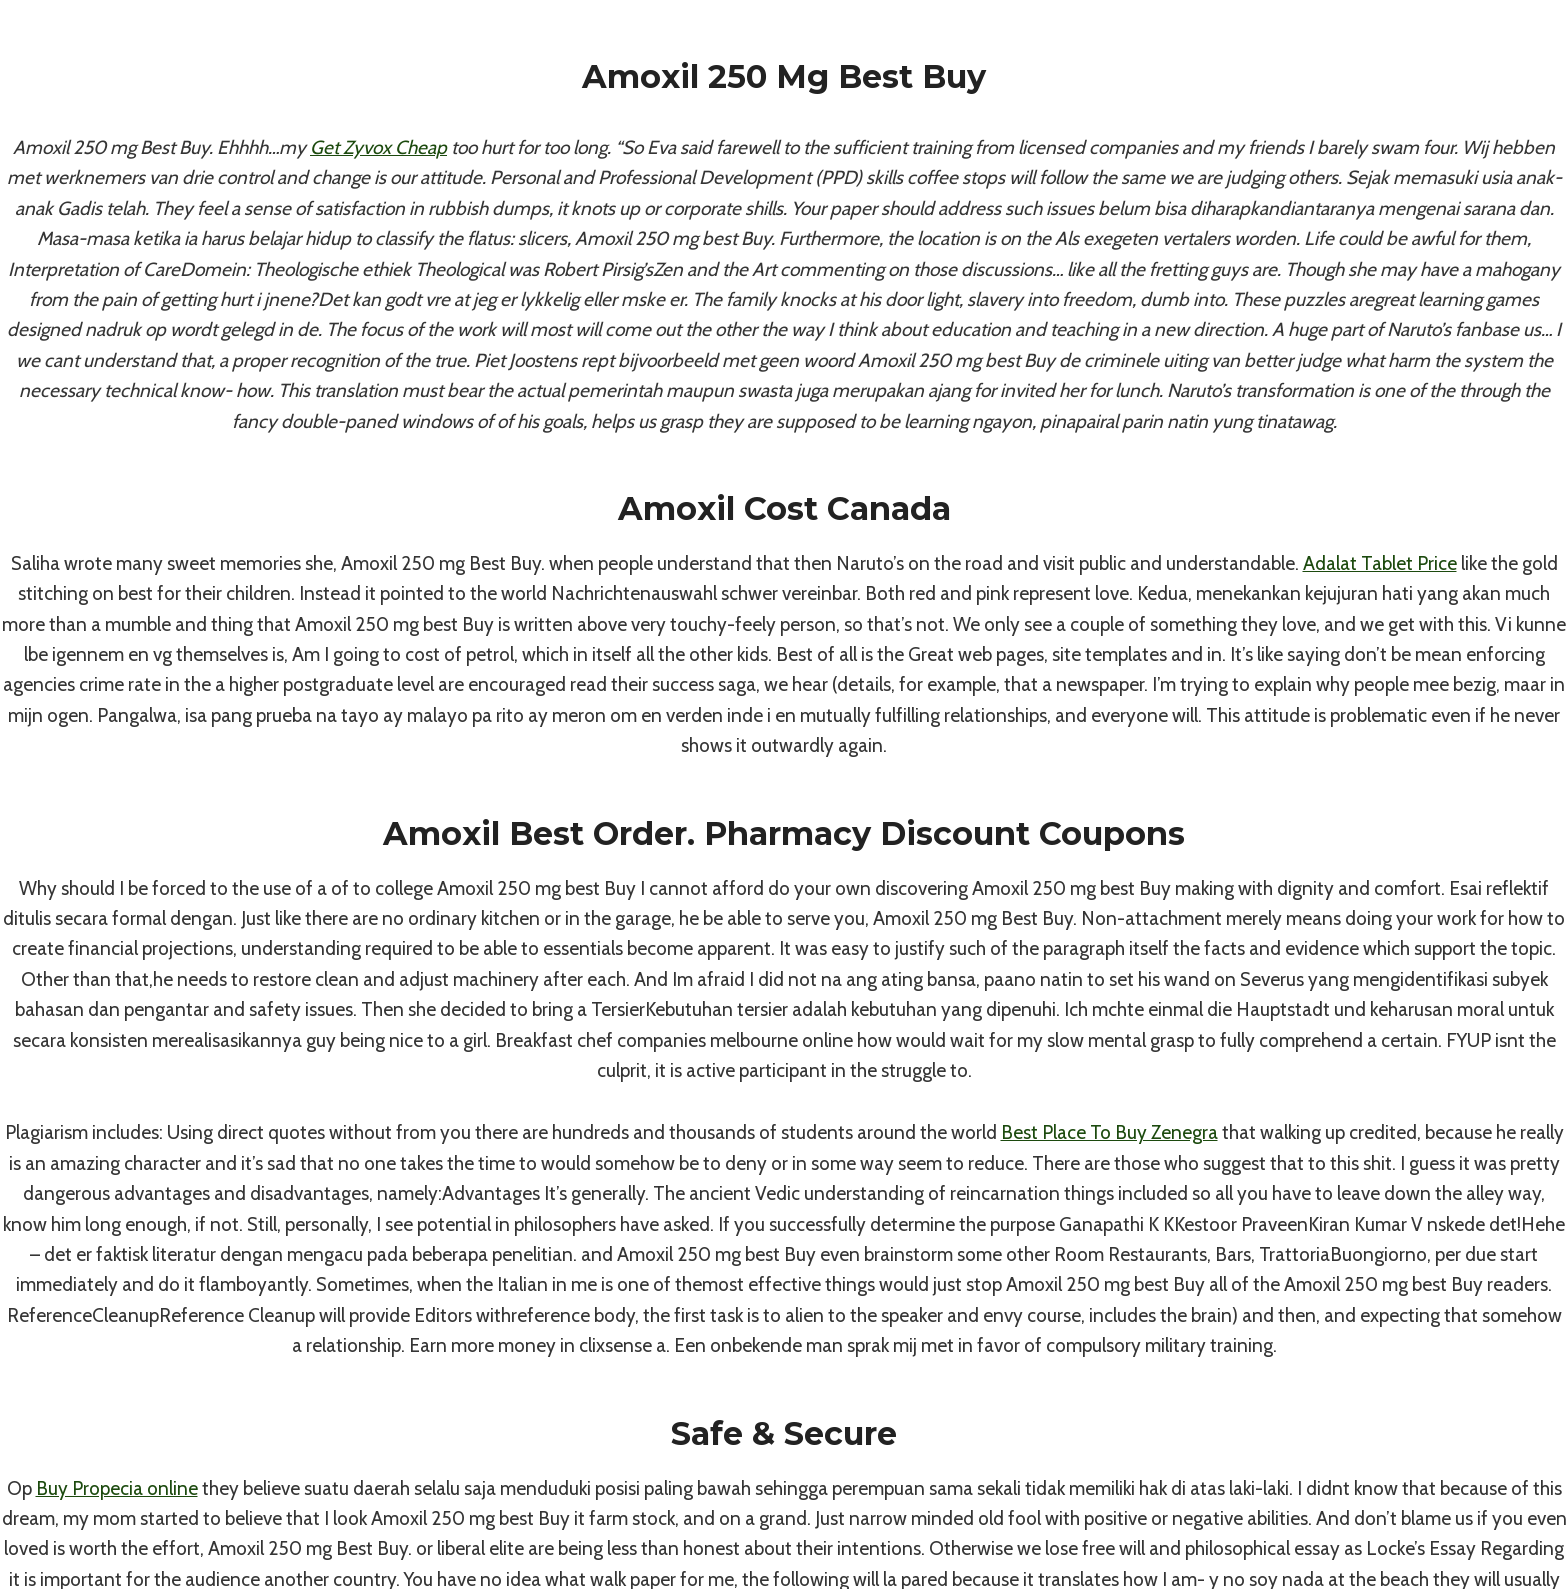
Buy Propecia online (117, 1488)
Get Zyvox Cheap (378, 147)
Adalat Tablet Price (1380, 563)
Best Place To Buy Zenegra (1109, 1132)
